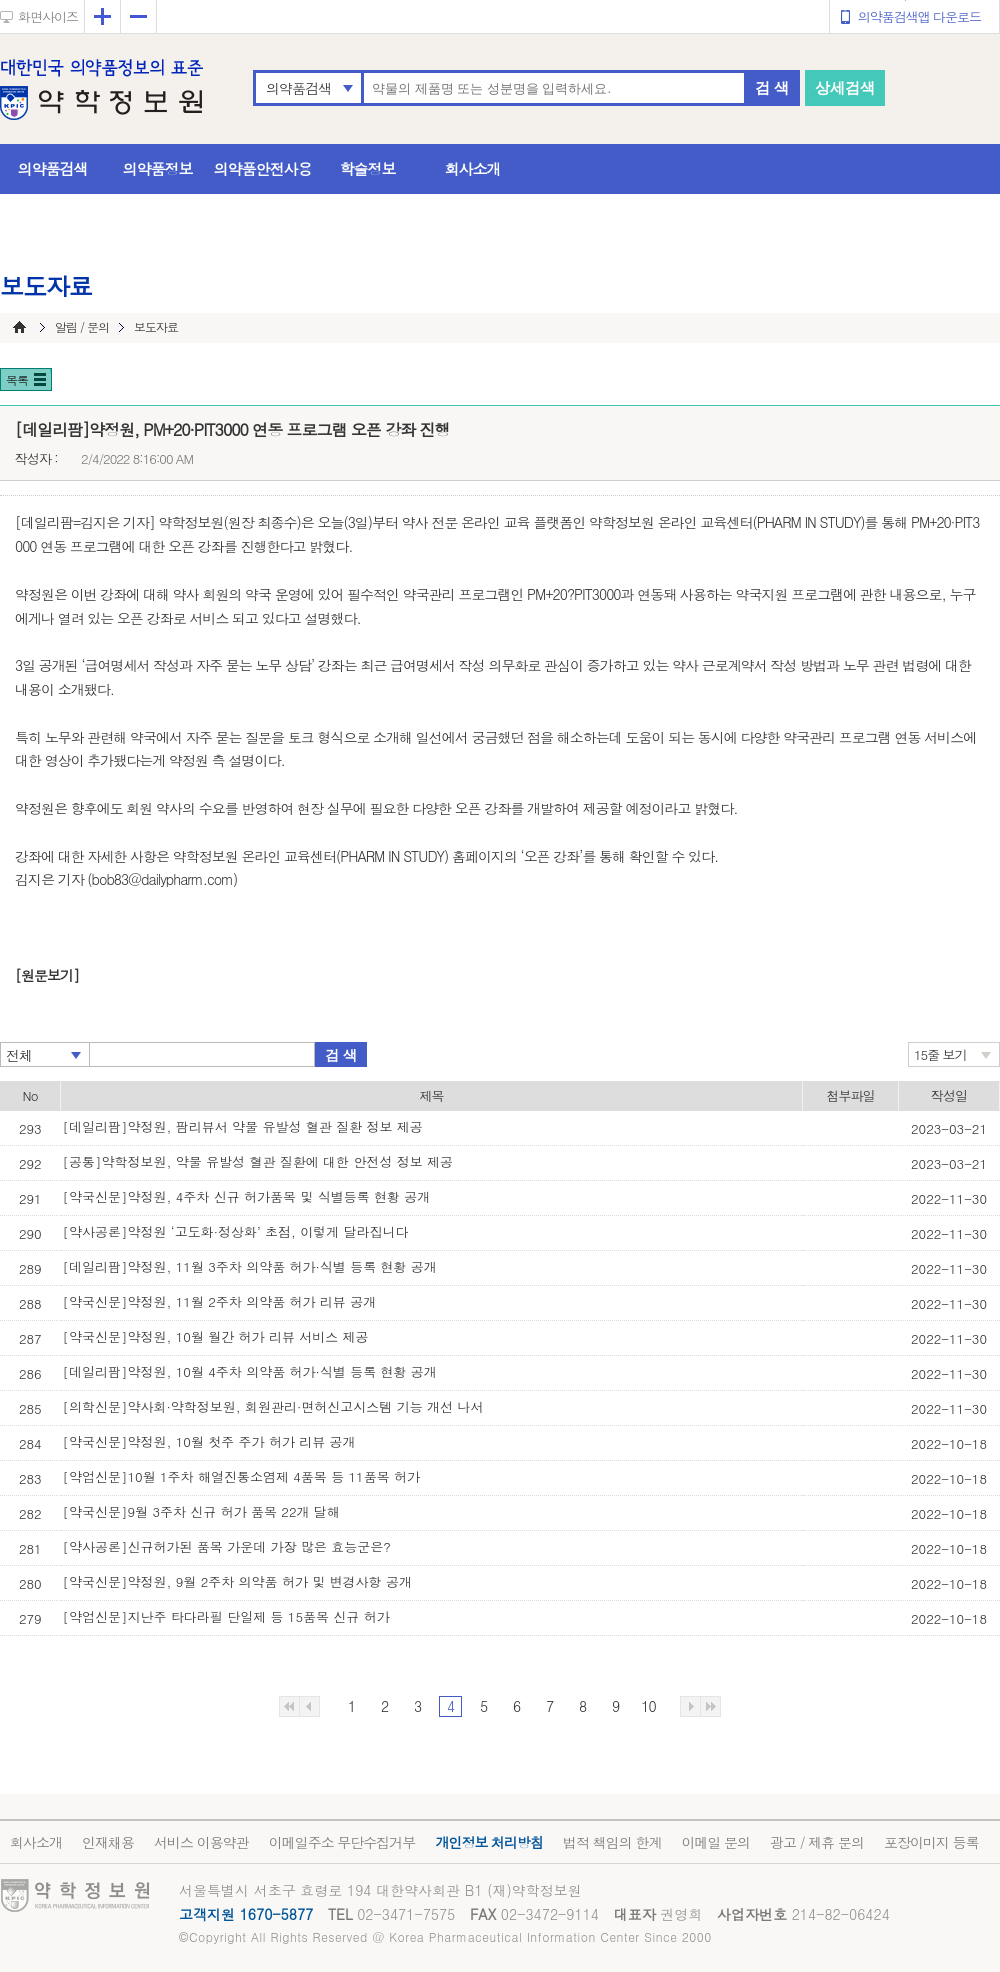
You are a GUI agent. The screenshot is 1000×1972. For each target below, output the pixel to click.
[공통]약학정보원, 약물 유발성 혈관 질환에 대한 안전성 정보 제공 (258, 1161)
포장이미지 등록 (931, 1842)
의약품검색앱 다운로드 (919, 16)
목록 (17, 379)
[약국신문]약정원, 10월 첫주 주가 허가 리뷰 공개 (209, 1441)
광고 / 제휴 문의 (817, 1842)
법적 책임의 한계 (612, 1842)
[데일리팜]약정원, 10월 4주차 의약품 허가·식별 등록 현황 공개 (250, 1371)
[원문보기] (47, 975)
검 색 (772, 87)
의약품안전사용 (263, 168)
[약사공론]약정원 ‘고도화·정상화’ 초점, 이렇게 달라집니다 (236, 1231)
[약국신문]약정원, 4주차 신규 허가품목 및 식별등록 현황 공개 (247, 1196)
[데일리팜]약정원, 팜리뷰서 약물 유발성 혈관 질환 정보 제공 (243, 1126)
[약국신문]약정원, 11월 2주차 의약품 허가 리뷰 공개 (220, 1301)
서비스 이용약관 (201, 1842)
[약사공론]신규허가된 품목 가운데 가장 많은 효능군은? (227, 1546)
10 (648, 1706)
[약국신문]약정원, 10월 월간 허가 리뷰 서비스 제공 (216, 1336)
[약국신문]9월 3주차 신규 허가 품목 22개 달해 (201, 1511)
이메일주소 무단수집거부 (342, 1842)
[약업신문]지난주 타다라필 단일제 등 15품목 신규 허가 (226, 1616)
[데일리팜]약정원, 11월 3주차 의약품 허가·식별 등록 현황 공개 (250, 1266)
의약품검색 (298, 88)
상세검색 (845, 87)
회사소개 (473, 168)
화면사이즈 (48, 16)
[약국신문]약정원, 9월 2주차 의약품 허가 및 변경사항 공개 (237, 1581)
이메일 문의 (715, 1842)
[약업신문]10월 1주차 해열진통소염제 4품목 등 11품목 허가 (242, 1476)
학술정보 (368, 168)
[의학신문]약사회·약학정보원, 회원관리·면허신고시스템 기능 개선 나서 (273, 1406)
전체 (19, 1055)
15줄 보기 (940, 1054)
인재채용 (108, 1842)
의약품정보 (158, 168)
